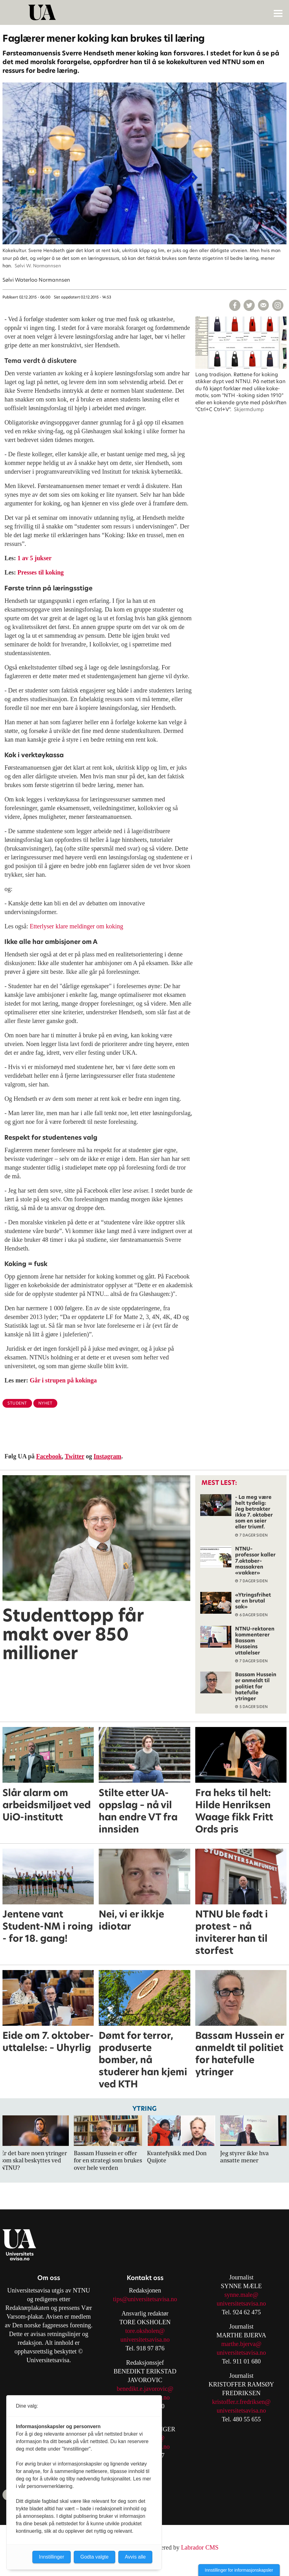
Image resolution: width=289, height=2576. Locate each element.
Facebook (49, 1456)
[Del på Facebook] (234, 305)
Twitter (74, 1456)
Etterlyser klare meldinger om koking (76, 926)
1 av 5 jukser (34, 558)
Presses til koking (40, 572)
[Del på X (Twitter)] (249, 305)
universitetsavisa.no (144, 2339)
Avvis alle (135, 2557)
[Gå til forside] (145, 12)
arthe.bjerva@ (243, 2343)
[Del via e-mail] (263, 305)
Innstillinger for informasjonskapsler (239, 2570)
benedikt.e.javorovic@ (145, 2388)
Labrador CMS (200, 2547)
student (17, 1403)
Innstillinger (51, 2557)
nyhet (45, 1403)
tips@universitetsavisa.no (145, 2299)
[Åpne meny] (278, 13)
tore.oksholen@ (145, 2330)
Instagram (107, 1456)
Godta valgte (94, 2557)
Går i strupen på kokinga (63, 1380)
